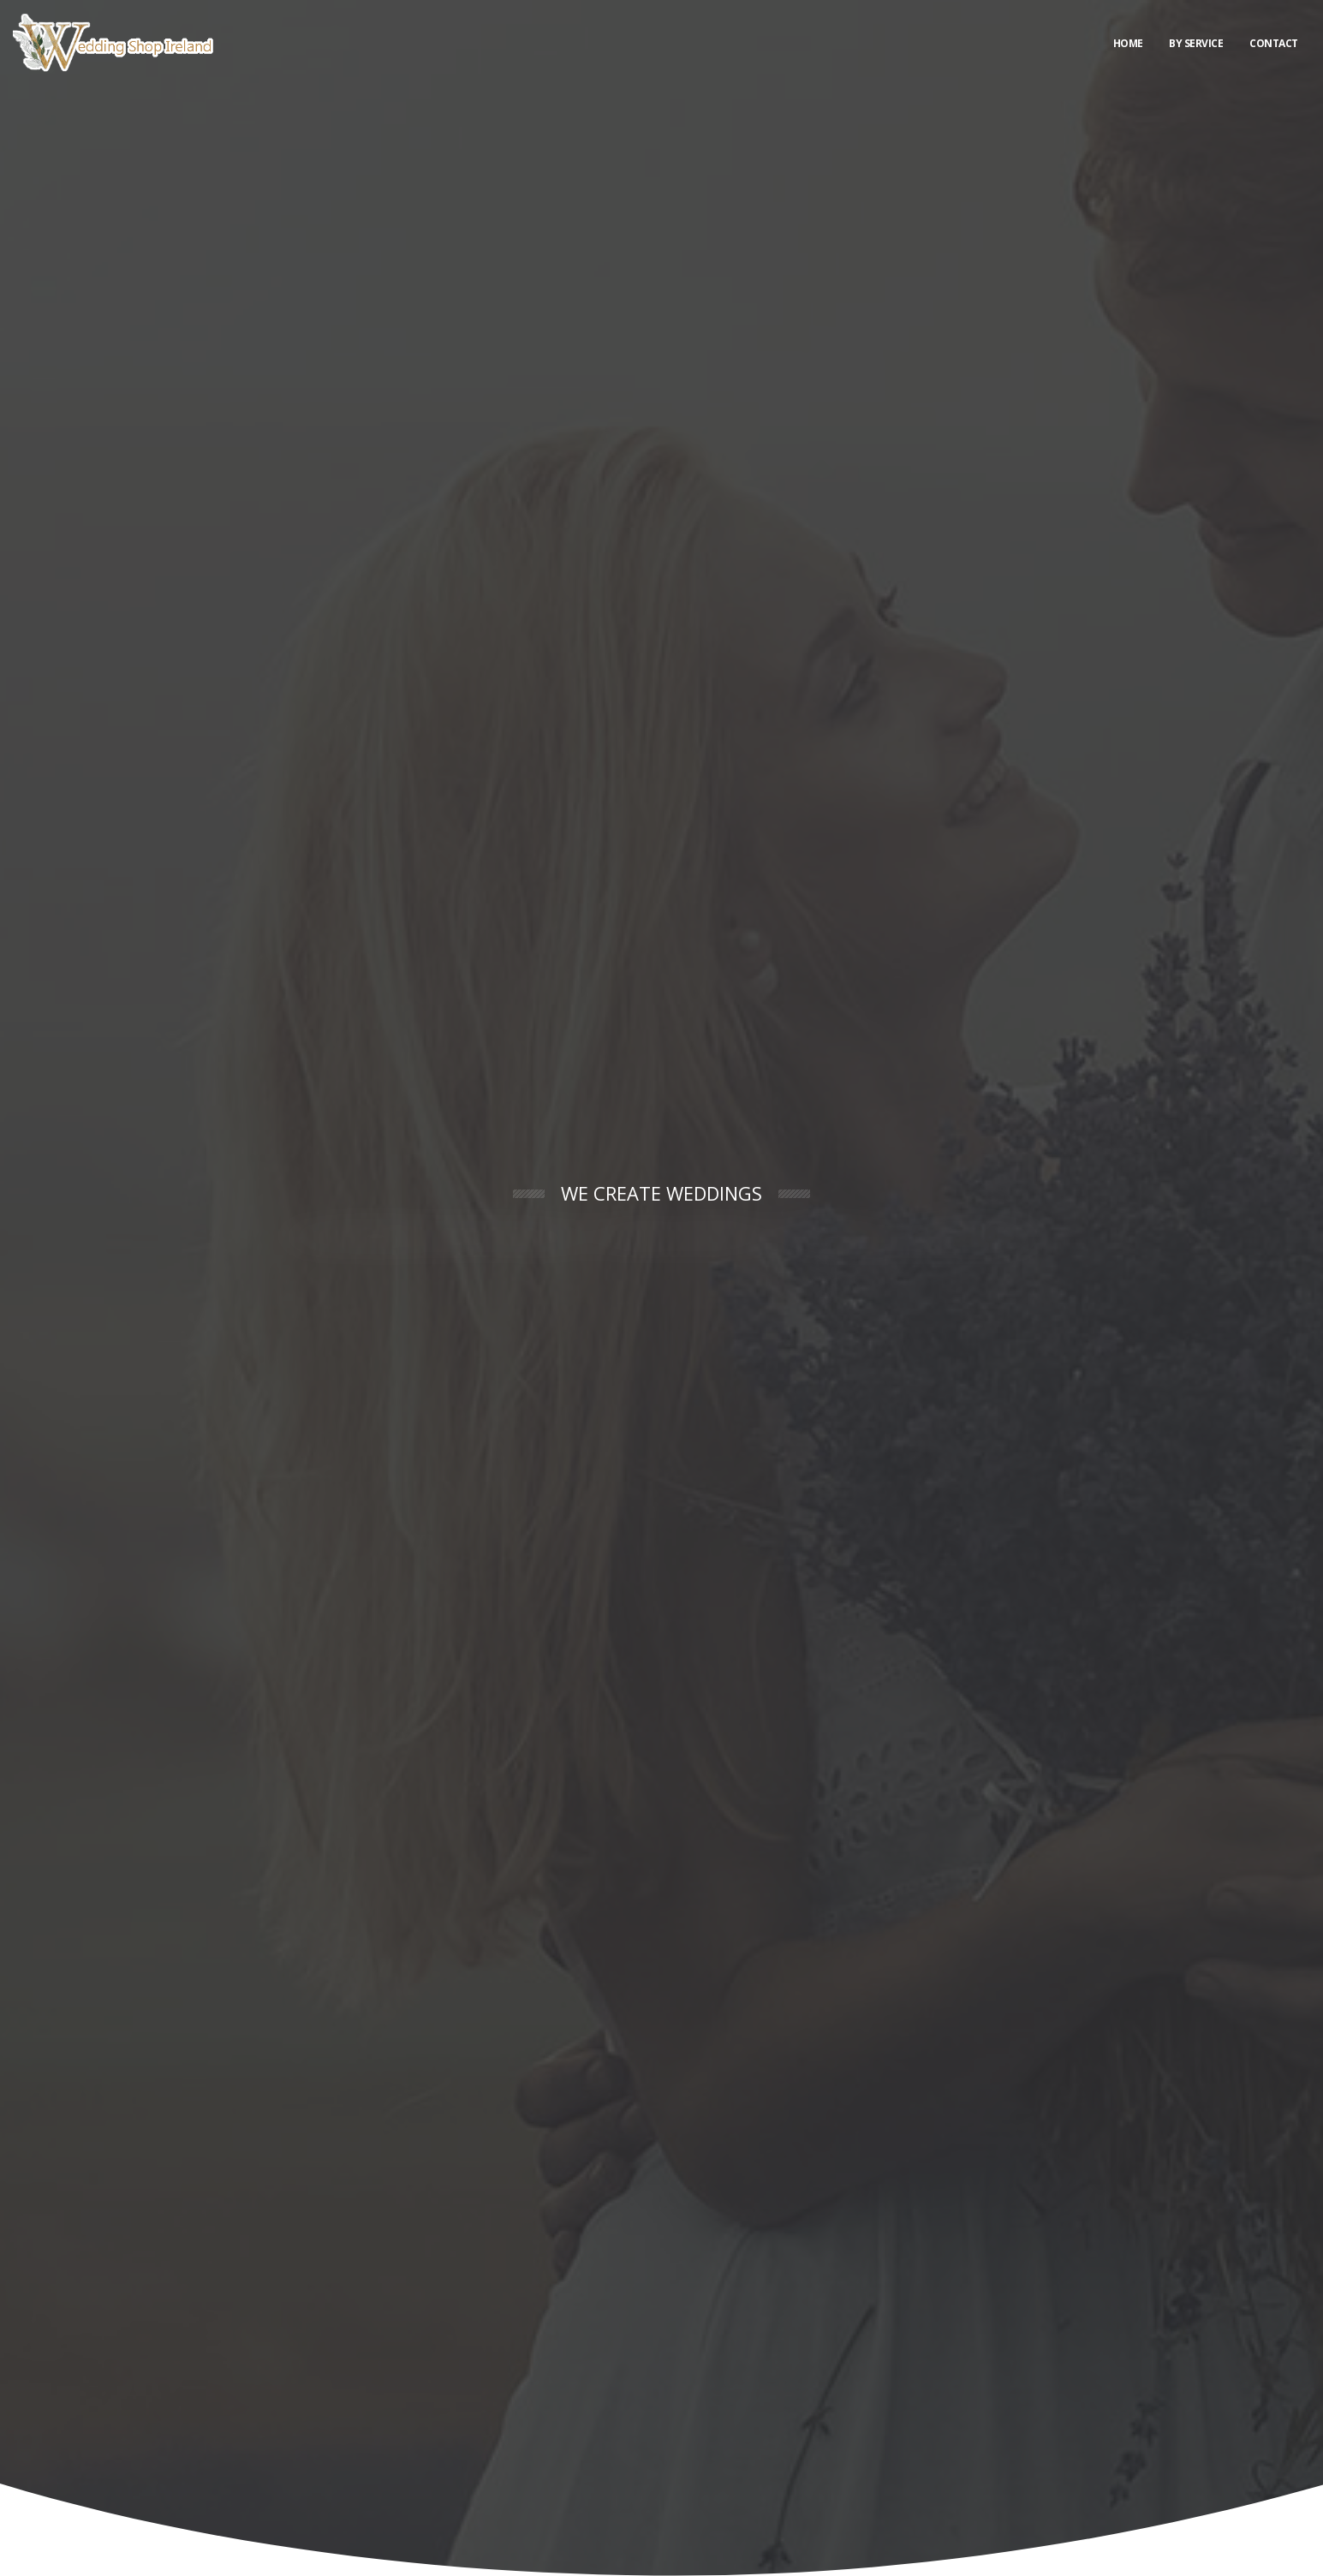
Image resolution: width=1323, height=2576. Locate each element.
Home (1128, 43)
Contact (1273, 43)
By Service (1196, 43)
